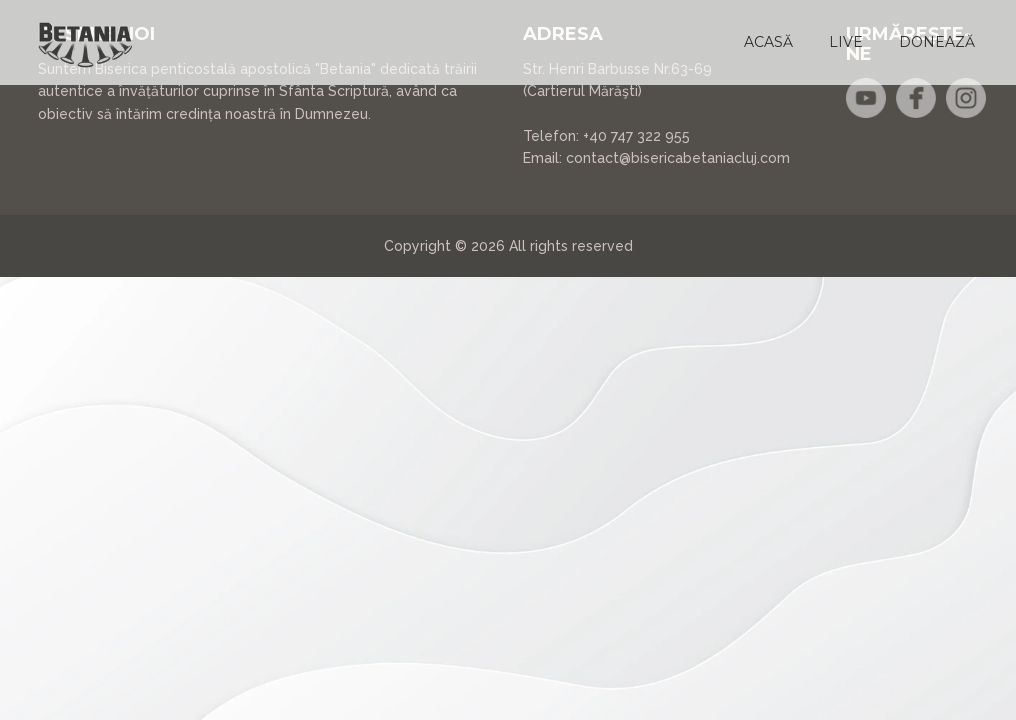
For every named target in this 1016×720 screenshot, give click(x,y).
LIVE (846, 42)
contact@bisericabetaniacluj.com (678, 158)
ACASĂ (768, 42)
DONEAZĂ (937, 42)
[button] (768, 42)
